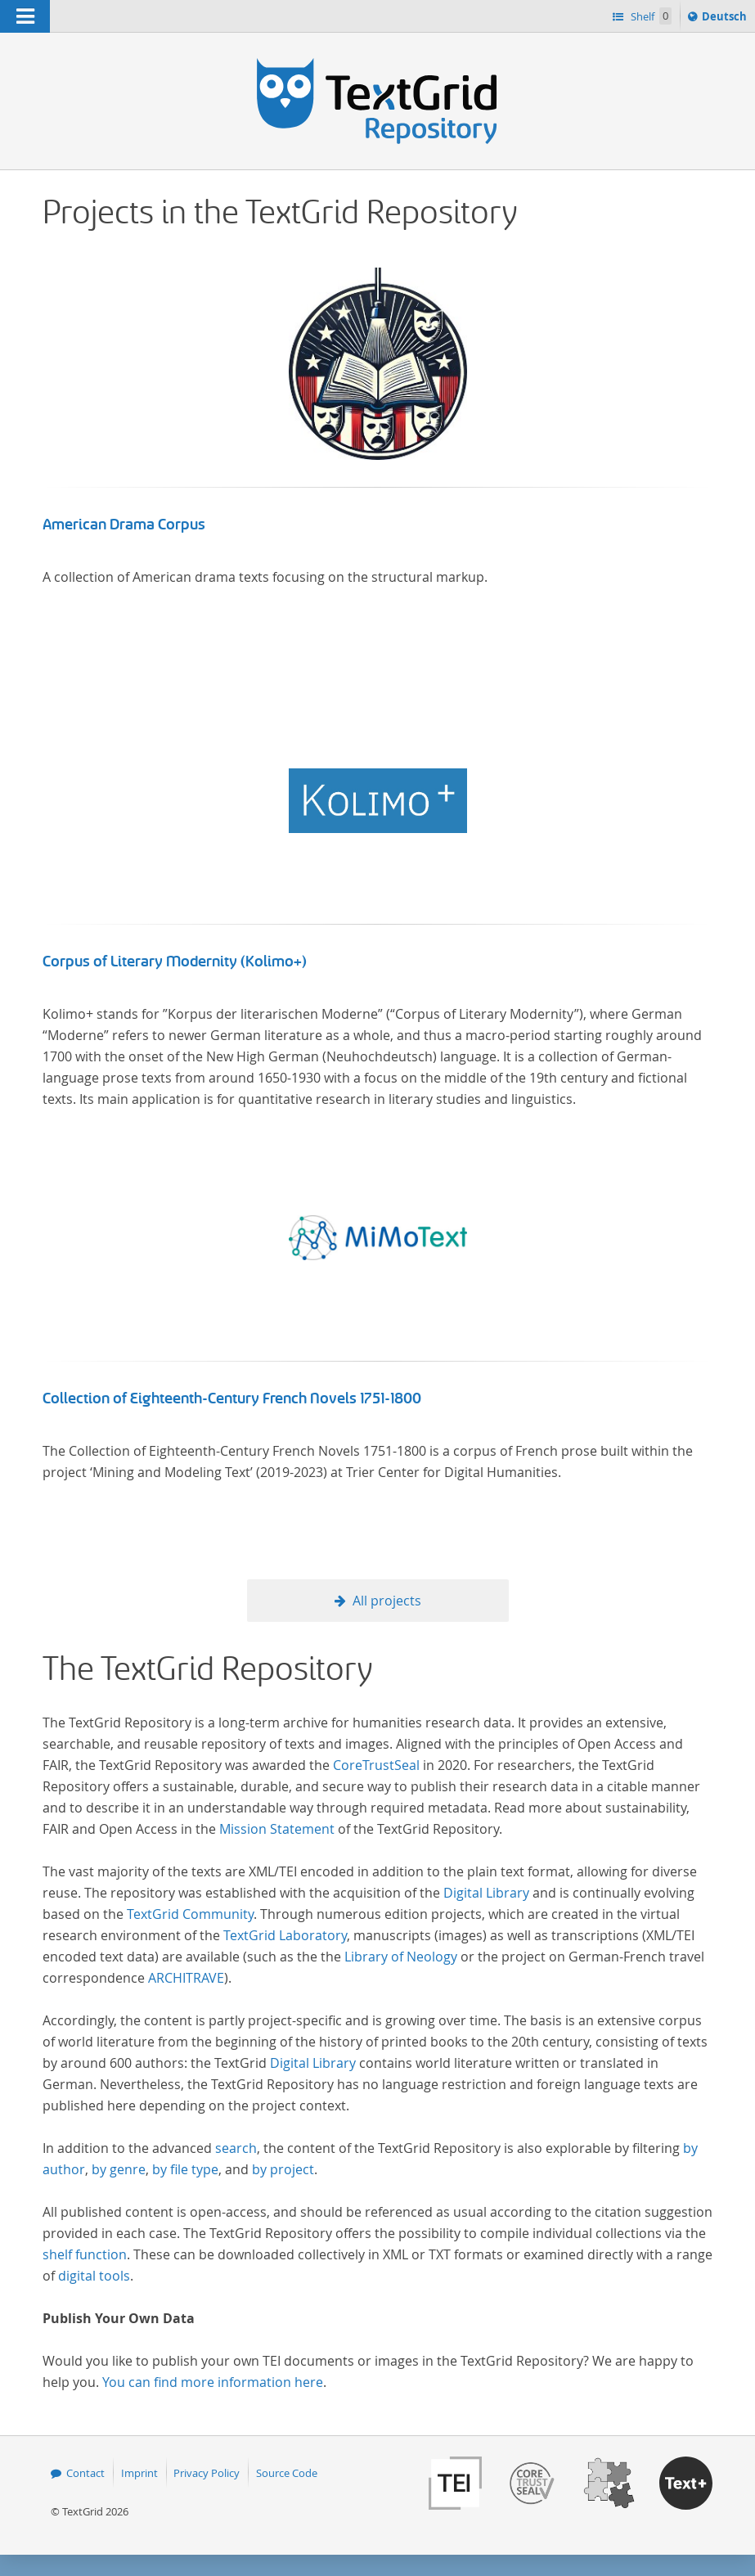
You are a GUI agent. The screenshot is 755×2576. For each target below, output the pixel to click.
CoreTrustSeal (376, 1765)
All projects (387, 1601)
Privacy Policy (206, 2473)
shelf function (85, 2254)
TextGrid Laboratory (285, 1935)
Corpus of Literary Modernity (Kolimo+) (175, 961)
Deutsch (726, 19)
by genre (119, 2169)
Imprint (139, 2473)
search (236, 2148)
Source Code (286, 2473)
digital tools (94, 2276)
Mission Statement (277, 1829)
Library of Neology (400, 1957)
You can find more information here (212, 2382)
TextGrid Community (190, 1914)
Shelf (650, 16)
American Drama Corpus (124, 525)
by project (283, 2169)
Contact (85, 2473)
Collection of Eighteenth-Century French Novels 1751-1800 (232, 1398)
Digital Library (486, 1893)
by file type (185, 2169)
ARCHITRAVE (186, 1978)
